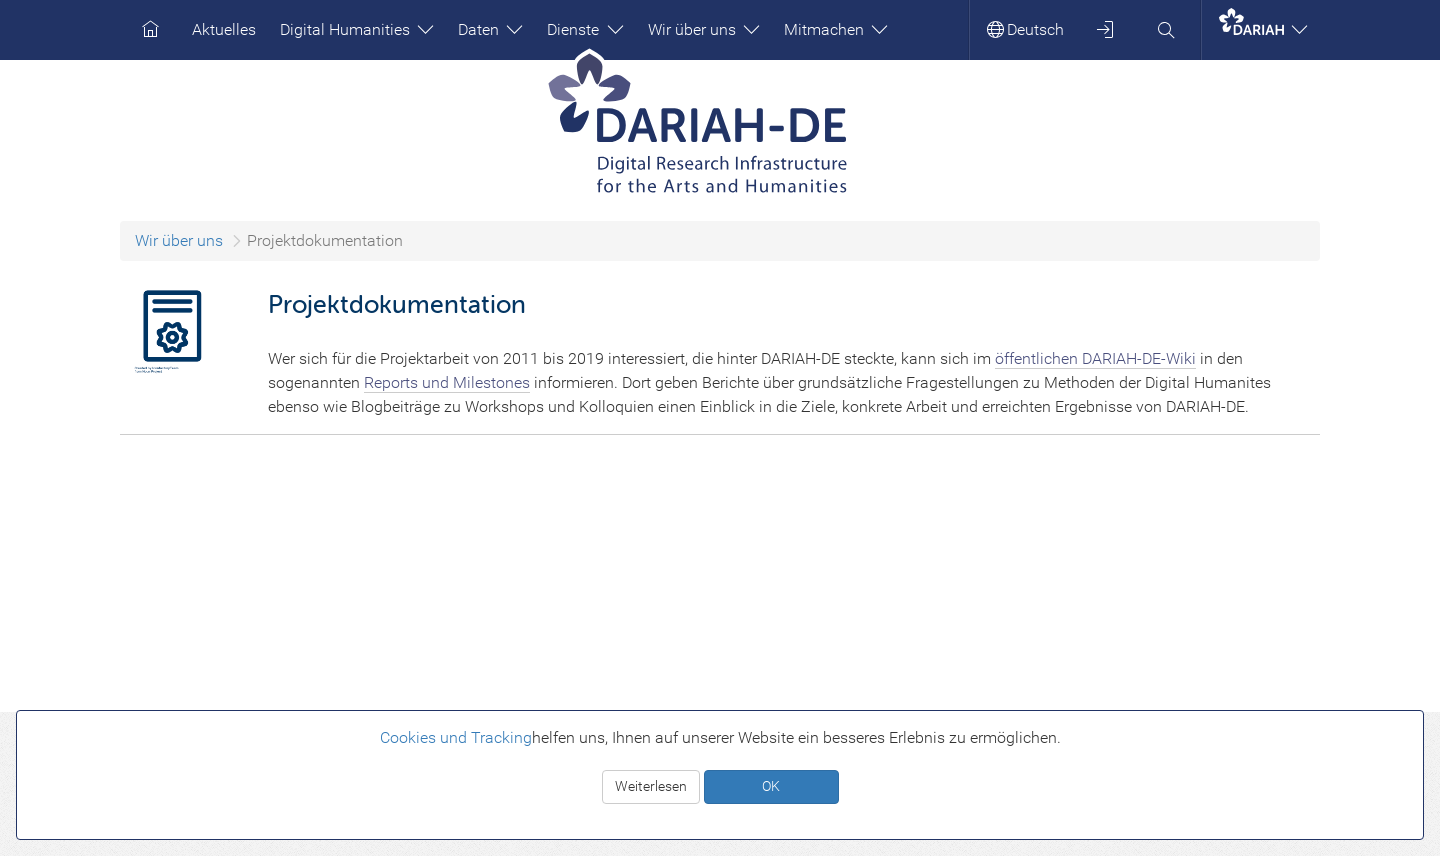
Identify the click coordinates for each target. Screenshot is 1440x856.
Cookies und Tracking (456, 737)
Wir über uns (704, 29)
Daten (490, 29)
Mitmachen (836, 29)
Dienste (585, 29)
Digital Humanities (357, 29)
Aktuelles (224, 29)
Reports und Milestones (447, 382)
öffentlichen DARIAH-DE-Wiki (1095, 358)
